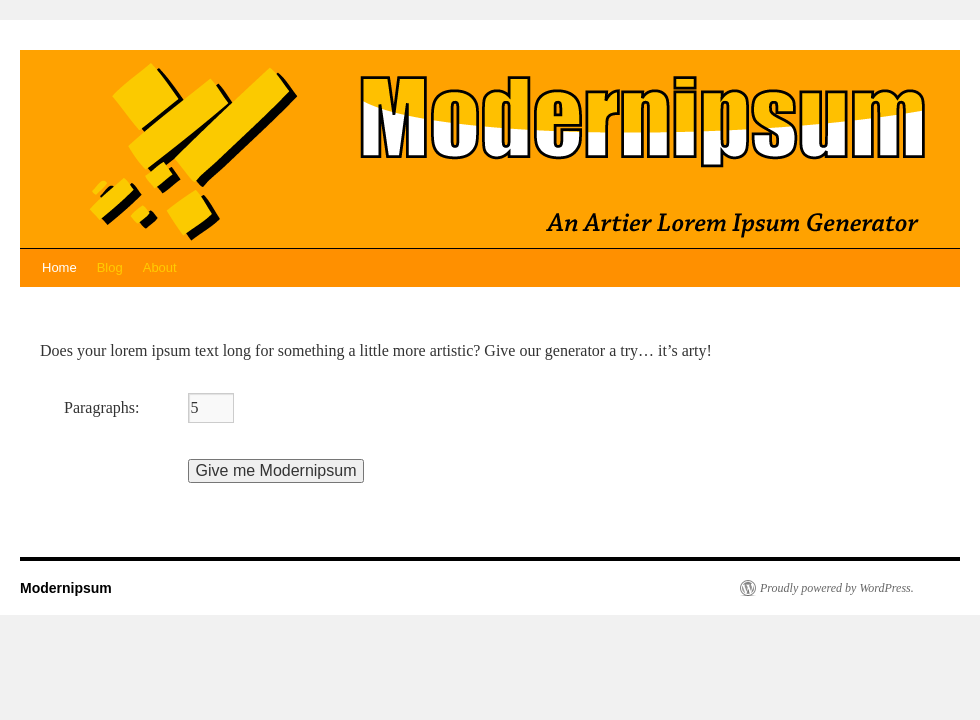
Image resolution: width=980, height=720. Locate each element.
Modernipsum (66, 588)
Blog (110, 267)
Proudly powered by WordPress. (837, 588)
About (160, 267)
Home (59, 267)
